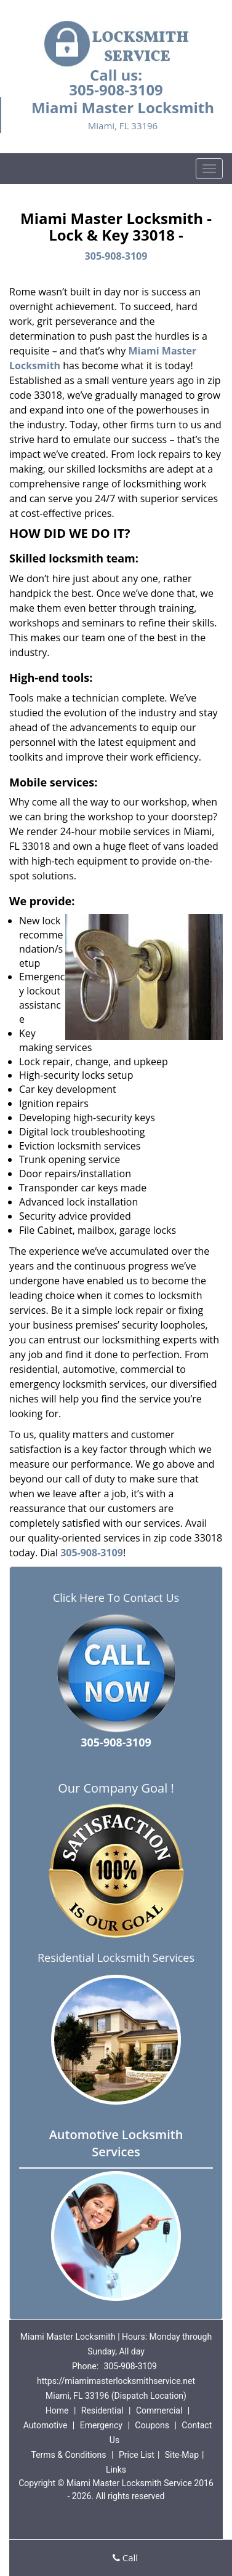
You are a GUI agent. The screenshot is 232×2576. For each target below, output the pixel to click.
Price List (136, 2455)
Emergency (101, 2425)
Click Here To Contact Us (116, 1597)
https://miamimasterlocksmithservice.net (116, 2381)
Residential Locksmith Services (116, 1957)
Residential (102, 2410)
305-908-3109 (116, 89)
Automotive (45, 2425)
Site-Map (182, 2455)
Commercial (159, 2410)
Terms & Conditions (68, 2455)
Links (116, 2469)
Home (57, 2410)
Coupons (152, 2425)
